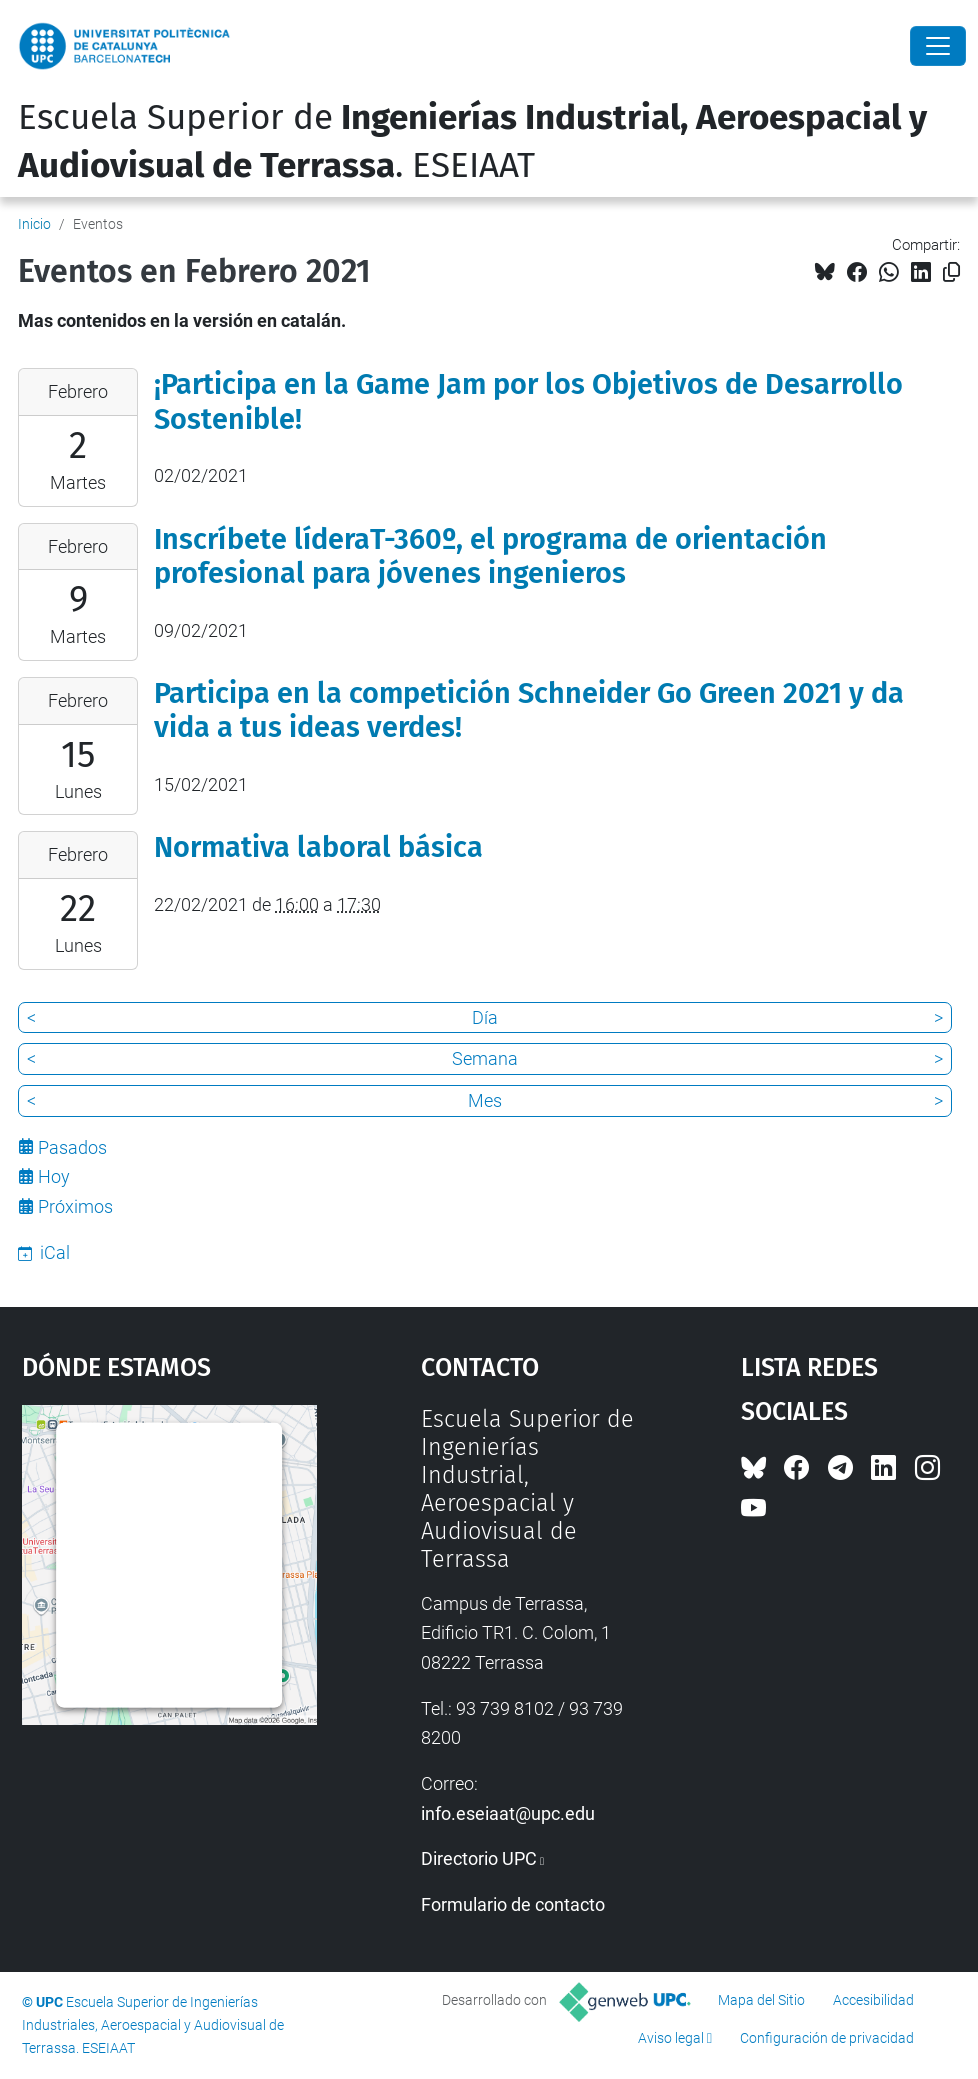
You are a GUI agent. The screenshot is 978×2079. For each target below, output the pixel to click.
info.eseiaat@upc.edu (508, 1813)
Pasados (72, 1147)
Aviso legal (671, 2038)
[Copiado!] (951, 272)
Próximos (75, 1206)
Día (485, 1017)
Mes (485, 1100)
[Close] (938, 46)
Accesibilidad (873, 2000)
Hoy (54, 1176)
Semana (485, 1058)
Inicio (34, 224)
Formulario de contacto (513, 1904)
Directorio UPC (479, 1858)
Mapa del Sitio (761, 2000)
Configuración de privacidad (827, 2038)
